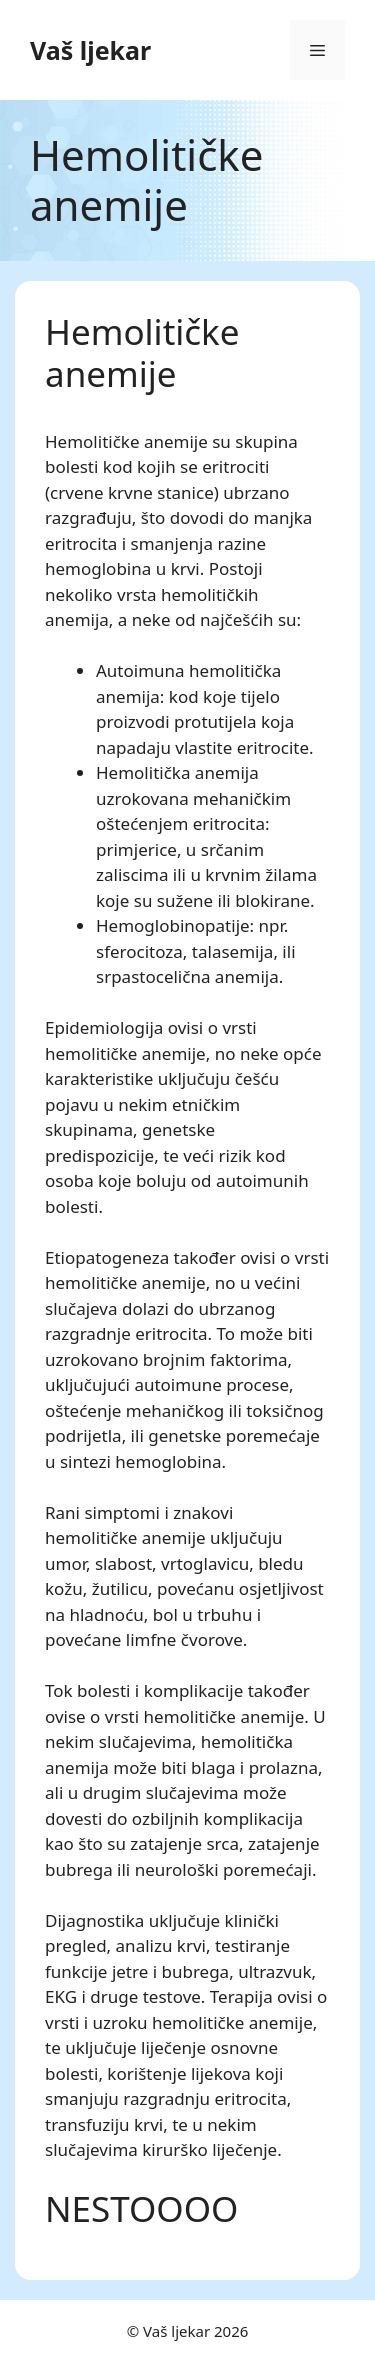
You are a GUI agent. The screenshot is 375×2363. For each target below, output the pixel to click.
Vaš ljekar (90, 50)
